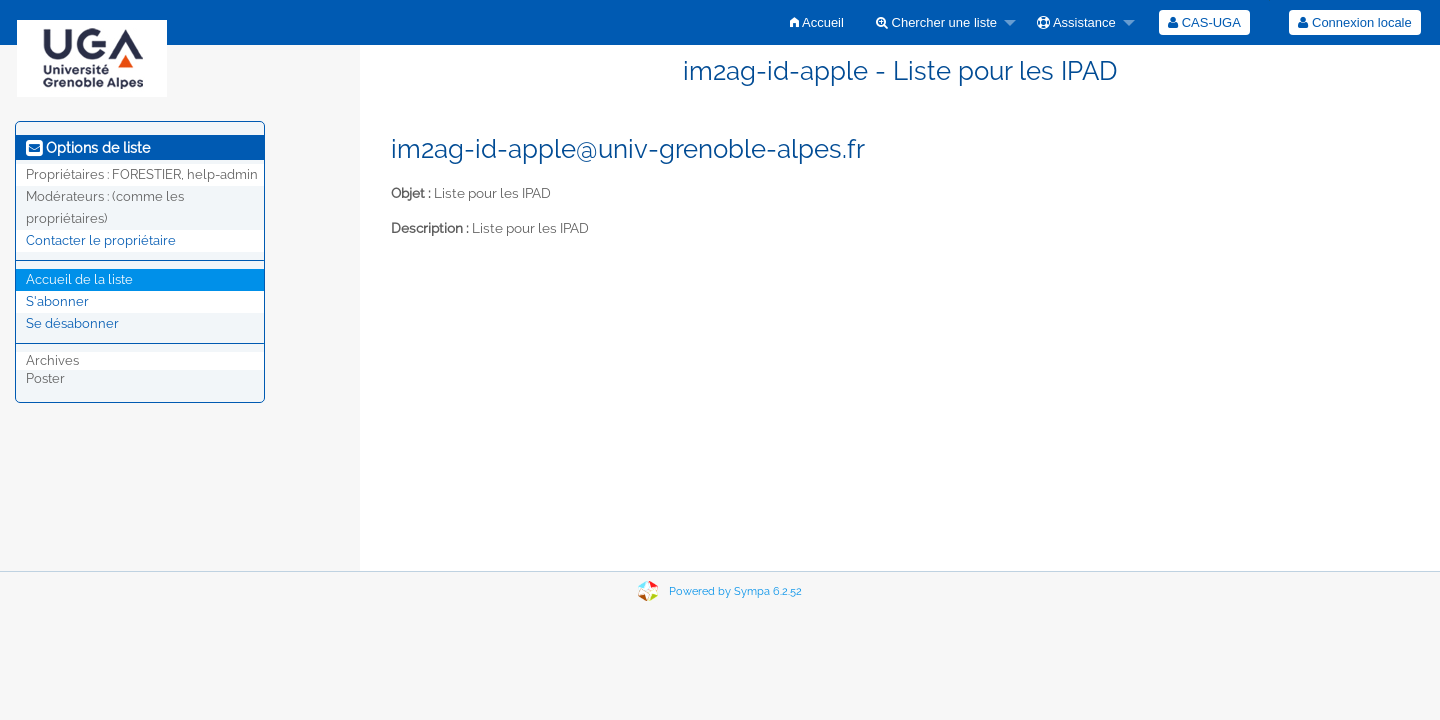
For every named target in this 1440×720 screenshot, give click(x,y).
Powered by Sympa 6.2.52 (735, 591)
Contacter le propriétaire (101, 240)
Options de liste (88, 148)
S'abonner (57, 301)
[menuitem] (817, 22)
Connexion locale (1354, 22)
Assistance (1076, 22)
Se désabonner (72, 323)
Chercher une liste (936, 22)
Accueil (817, 22)
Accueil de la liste (79, 279)
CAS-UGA (1204, 22)
